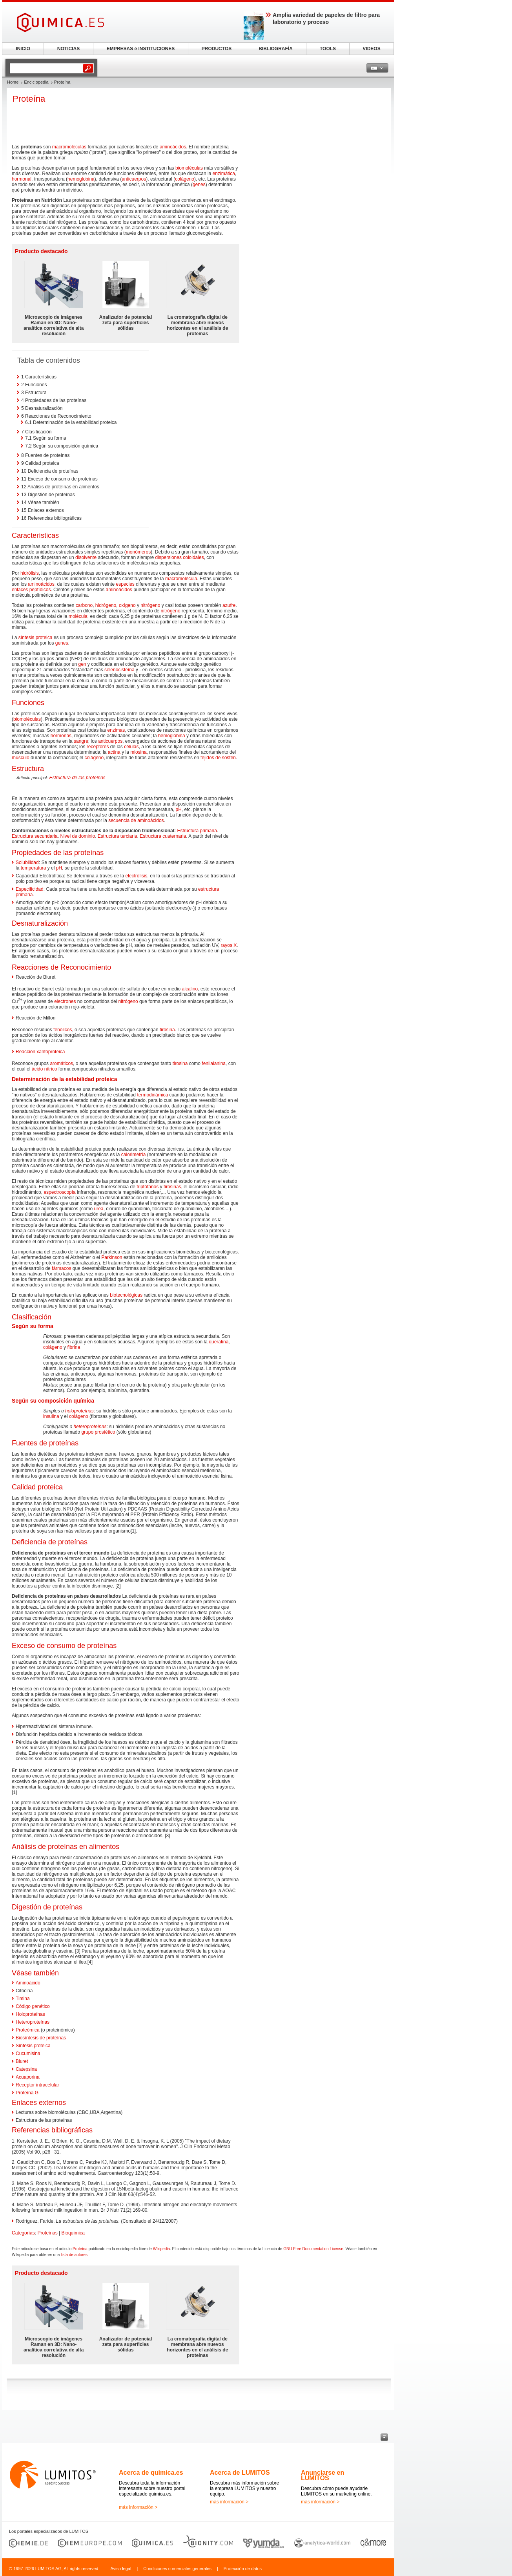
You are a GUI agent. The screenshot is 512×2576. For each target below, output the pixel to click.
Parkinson (111, 1257)
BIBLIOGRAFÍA (276, 48)
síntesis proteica (35, 637)
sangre (81, 741)
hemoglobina (81, 179)
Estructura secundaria (35, 836)
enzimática (224, 173)
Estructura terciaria (117, 836)
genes (199, 184)
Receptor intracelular (37, 2085)
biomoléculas (189, 168)
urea (98, 1208)
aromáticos (61, 1063)
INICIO (23, 48)
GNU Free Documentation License (313, 2249)
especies (125, 584)
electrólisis (136, 876)
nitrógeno (150, 605)
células (131, 746)
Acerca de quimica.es (151, 2472)
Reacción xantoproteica (40, 1051)
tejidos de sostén (218, 757)
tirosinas (172, 1186)
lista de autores (74, 2255)
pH (179, 809)
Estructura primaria (197, 830)
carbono (84, 605)
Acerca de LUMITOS (240, 2472)
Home (12, 82)
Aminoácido (28, 1983)
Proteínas (47, 2233)
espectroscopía (59, 1192)
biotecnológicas (126, 1295)
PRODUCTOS (216, 48)
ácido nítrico (44, 1069)
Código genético (33, 2006)
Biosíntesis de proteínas (41, 2038)
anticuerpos (134, 179)
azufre (228, 605)
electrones (65, 1001)
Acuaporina (28, 2077)
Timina (23, 1998)
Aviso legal (120, 2568)
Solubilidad (27, 862)
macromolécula (181, 578)
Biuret (22, 2061)
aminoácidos (173, 147)
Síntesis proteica (33, 2045)
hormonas (61, 735)
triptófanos (148, 1186)
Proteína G (27, 2093)
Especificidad (30, 889)
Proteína (80, 2249)
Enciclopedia (36, 82)
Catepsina (26, 2069)
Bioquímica (73, 2233)
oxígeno (127, 605)
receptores (98, 746)
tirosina (167, 1029)
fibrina (73, 1347)
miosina (138, 752)
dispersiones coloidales (179, 557)
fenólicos (62, 1029)
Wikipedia (161, 2249)
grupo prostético (98, 1432)
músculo (20, 757)
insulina (51, 1416)
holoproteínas (79, 1411)
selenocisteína (119, 669)
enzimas (116, 730)
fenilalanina (214, 1063)
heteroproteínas (89, 1426)
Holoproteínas (30, 2014)
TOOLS (328, 48)
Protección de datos (243, 2568)
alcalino (190, 989)
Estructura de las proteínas (77, 777)
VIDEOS (371, 48)
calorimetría (133, 1154)
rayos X (229, 945)
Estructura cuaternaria (163, 836)
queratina (218, 1342)
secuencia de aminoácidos (136, 820)
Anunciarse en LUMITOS (322, 2475)
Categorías (23, 2233)
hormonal (21, 179)
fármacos (61, 1268)
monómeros (138, 552)
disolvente (86, 557)
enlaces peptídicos (31, 589)
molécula (78, 616)
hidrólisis (29, 573)
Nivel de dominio (77, 836)
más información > (138, 2507)
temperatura (33, 868)
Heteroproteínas (32, 2022)
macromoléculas (69, 147)
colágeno (184, 179)
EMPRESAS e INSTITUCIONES (141, 48)
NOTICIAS (68, 48)
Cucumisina (28, 2053)
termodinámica (152, 1095)
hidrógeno (105, 605)
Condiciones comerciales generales (177, 2568)
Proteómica (28, 2030)
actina (114, 752)
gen (82, 664)
